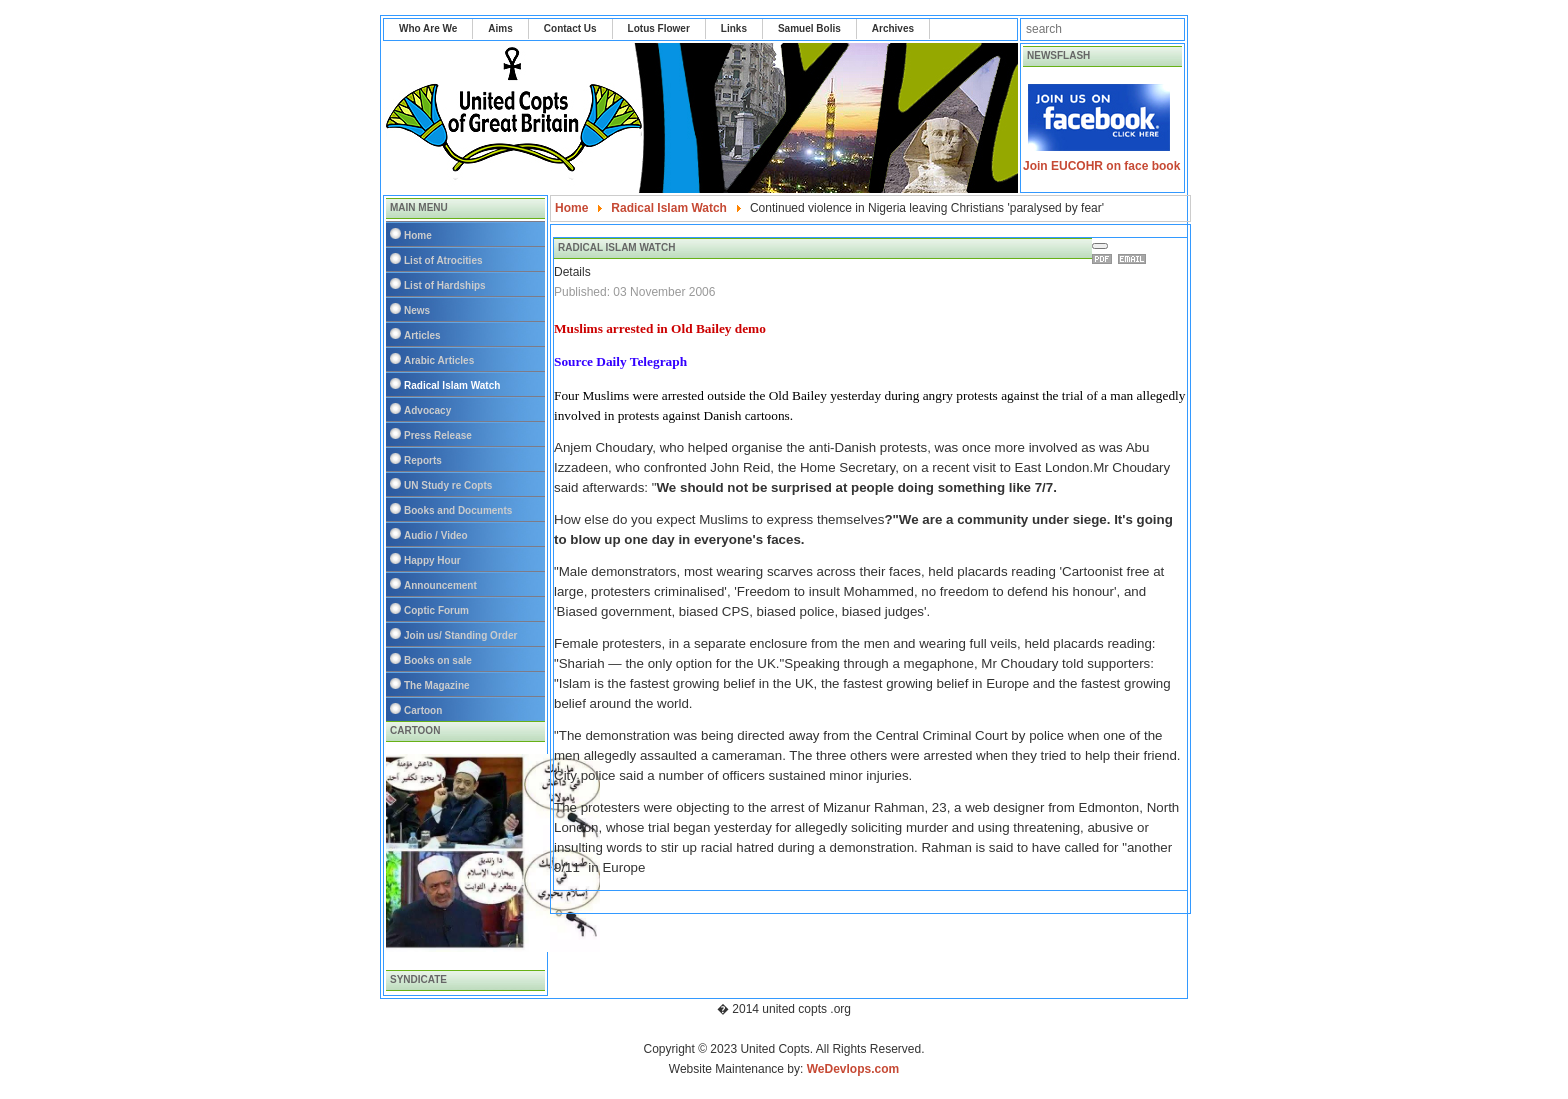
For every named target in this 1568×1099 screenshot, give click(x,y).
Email (1135, 259)
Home (418, 235)
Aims (500, 28)
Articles (422, 335)
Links (734, 28)
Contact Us (570, 28)
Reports (423, 460)
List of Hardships (445, 285)
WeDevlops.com (853, 1069)
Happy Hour (432, 560)
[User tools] (1100, 246)
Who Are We (428, 28)
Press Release (438, 435)
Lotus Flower (659, 28)
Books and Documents (458, 510)
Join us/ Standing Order (460, 635)
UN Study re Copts (448, 485)
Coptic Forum (436, 610)
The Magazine (437, 685)
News (417, 310)
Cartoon (423, 710)
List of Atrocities (443, 260)
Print (1105, 259)
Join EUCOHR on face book (1101, 166)
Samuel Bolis (809, 28)
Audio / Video (436, 535)
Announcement (440, 585)
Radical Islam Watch (452, 385)
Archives (893, 28)
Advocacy (427, 410)
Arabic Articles (439, 360)
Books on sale (438, 660)
